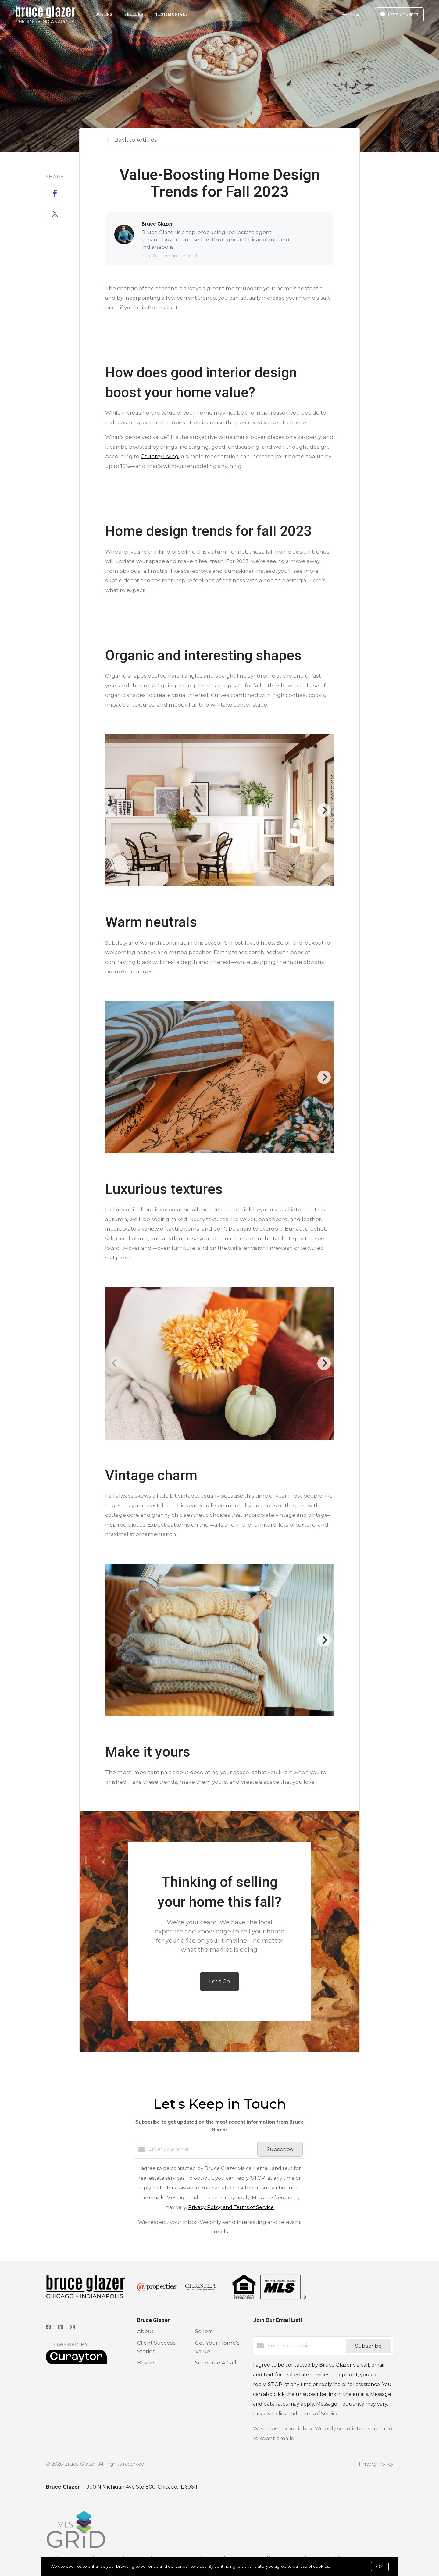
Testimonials (171, 14)
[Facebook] (48, 2327)
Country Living (160, 456)
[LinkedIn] (60, 2327)
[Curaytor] (76, 2363)
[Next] (324, 810)
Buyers (103, 14)
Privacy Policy (376, 2464)
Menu (350, 15)
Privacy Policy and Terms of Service (231, 2207)
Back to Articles (135, 140)
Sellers (133, 14)
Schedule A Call (215, 2363)
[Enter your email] (201, 2149)
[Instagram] (72, 2327)
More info (340, 2566)
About (145, 2331)
